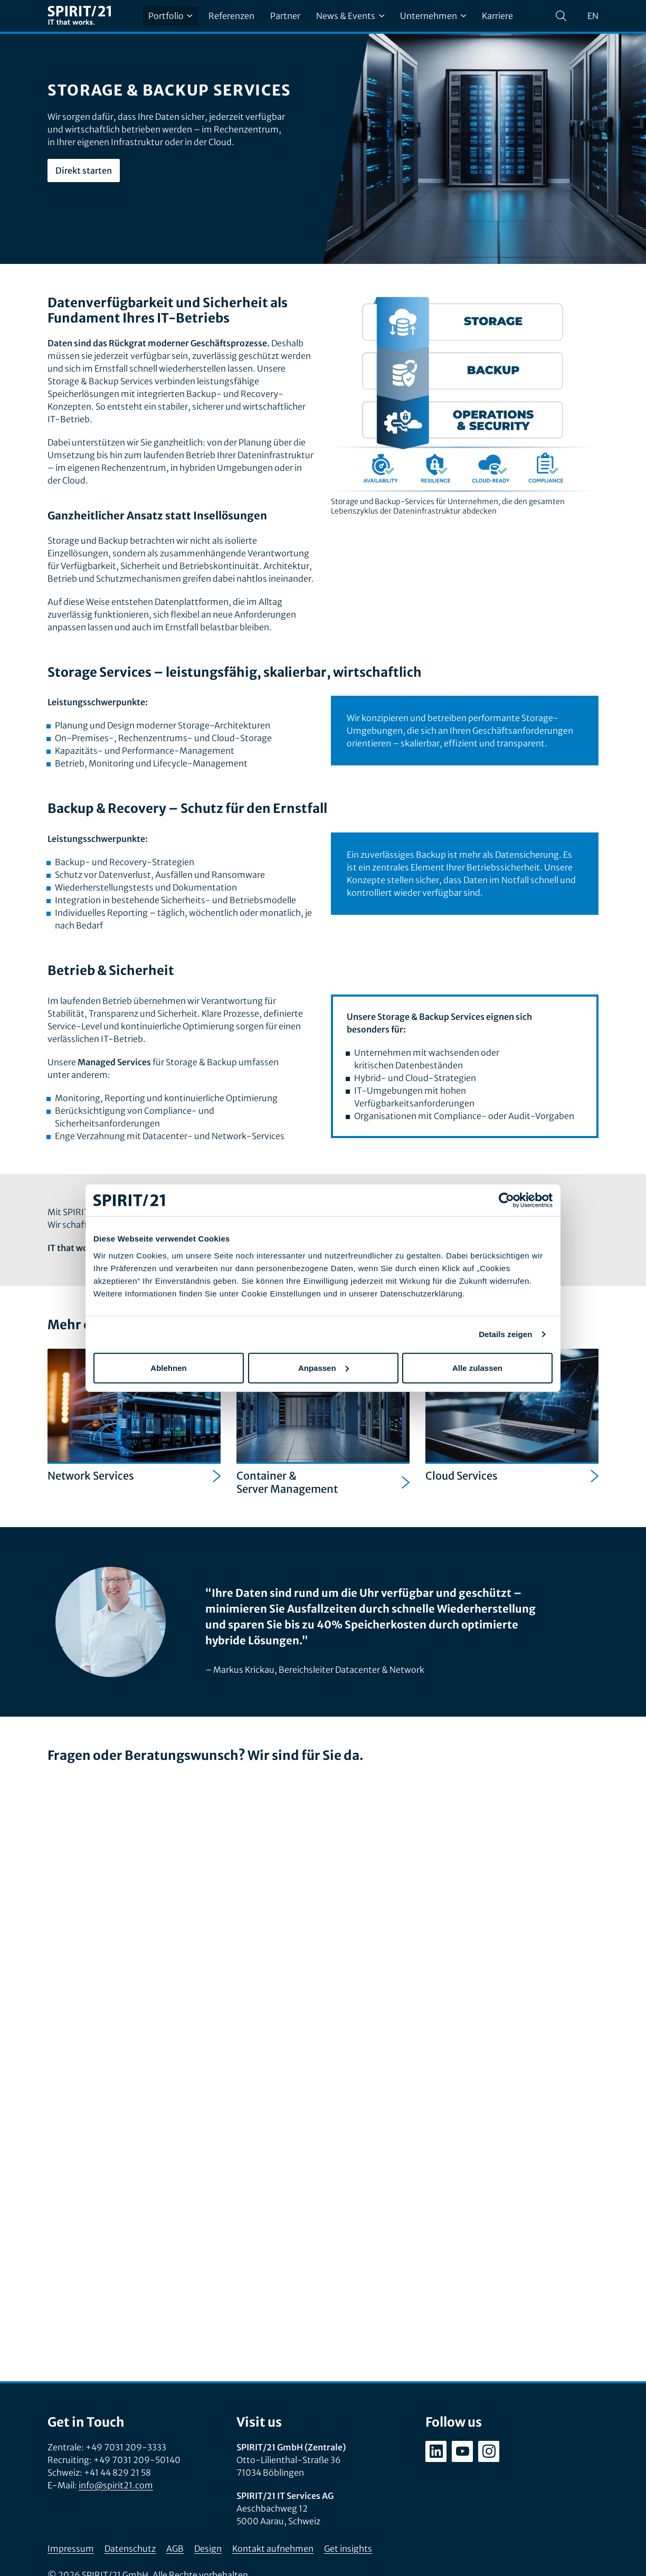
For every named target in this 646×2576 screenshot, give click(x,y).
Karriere (497, 16)
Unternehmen (433, 16)
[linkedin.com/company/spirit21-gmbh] (435, 2451)
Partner (285, 16)
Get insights (348, 2548)
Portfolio (170, 16)
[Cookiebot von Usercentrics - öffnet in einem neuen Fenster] (506, 1200)
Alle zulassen (477, 1367)
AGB (175, 2548)
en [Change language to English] (592, 16)
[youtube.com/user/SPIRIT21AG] (462, 2451)
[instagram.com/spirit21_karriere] (488, 2451)
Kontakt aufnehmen (273, 2548)
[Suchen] (561, 16)
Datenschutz (130, 2548)
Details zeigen (505, 1334)
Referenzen (231, 16)
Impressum (71, 2548)
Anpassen (323, 1367)
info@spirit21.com (116, 2485)
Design (208, 2548)
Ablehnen (168, 1367)
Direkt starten (83, 170)
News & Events (350, 16)
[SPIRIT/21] (79, 16)
